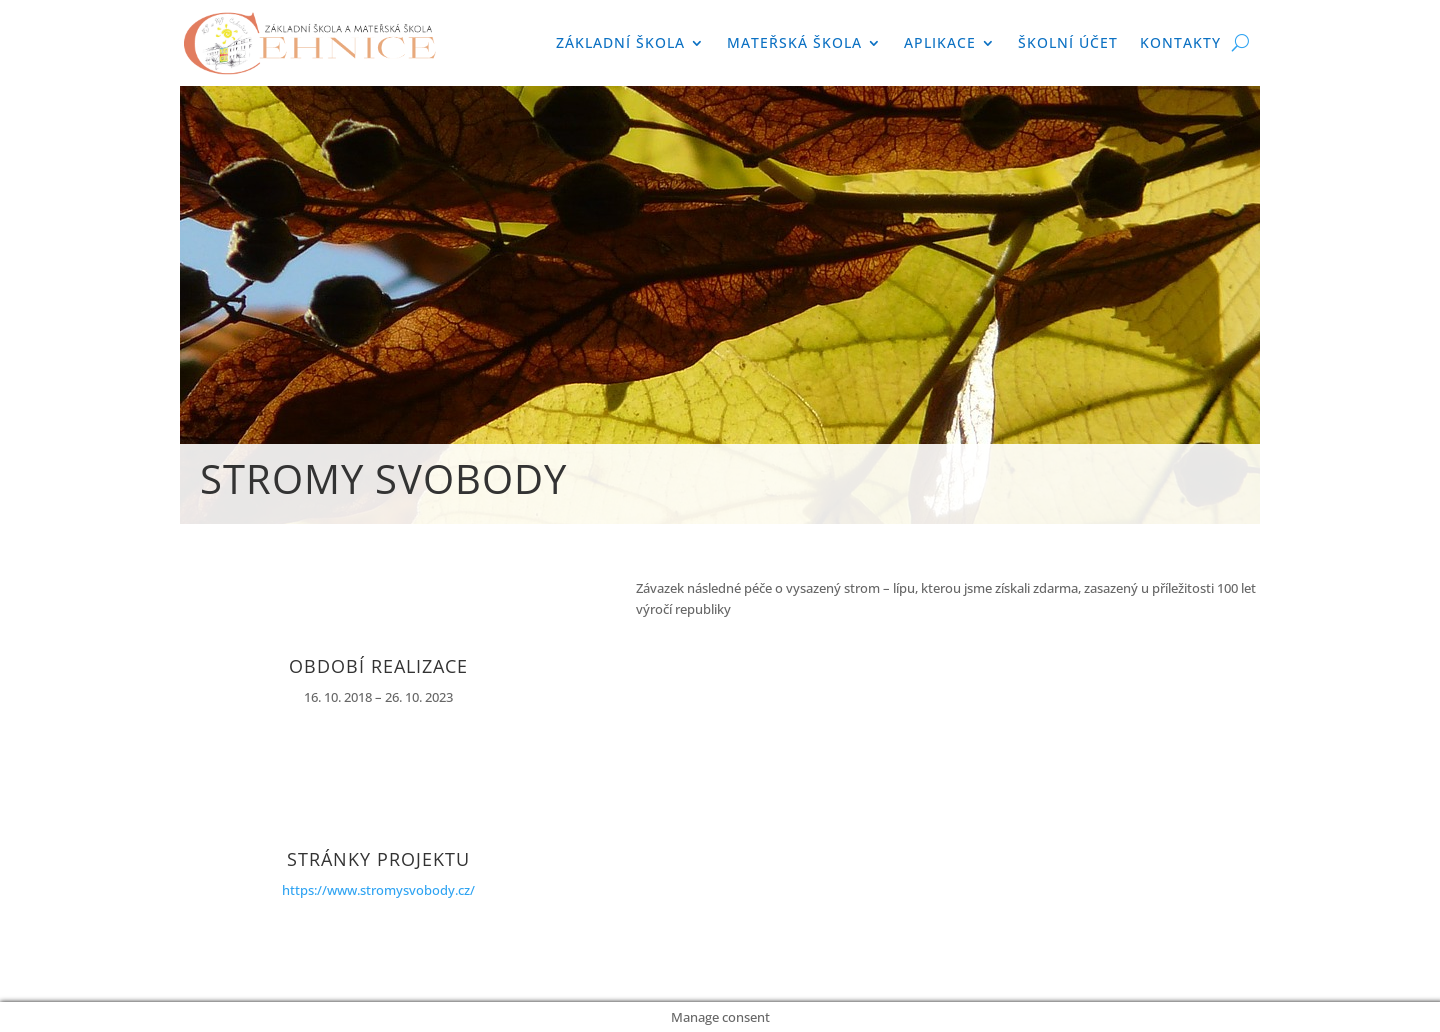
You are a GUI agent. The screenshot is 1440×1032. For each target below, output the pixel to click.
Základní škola (620, 42)
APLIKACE (940, 42)
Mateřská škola (794, 42)
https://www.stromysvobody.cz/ (378, 890)
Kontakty (1180, 42)
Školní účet (1068, 42)
